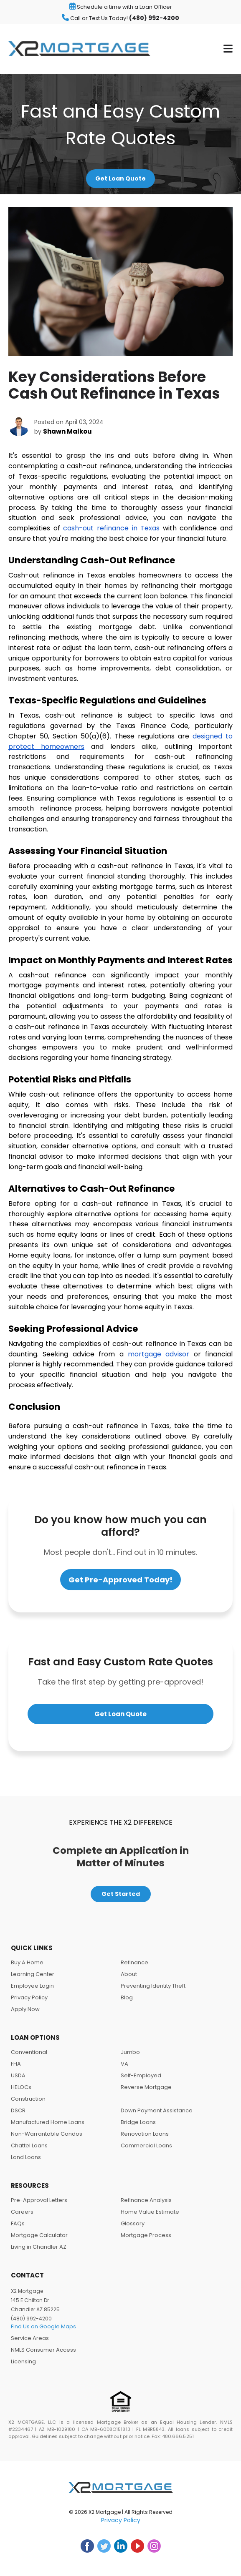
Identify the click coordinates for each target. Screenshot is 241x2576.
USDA (18, 2075)
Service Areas (30, 2338)
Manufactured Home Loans (47, 2122)
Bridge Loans (138, 2122)
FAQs (18, 2223)
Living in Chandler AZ (38, 2247)
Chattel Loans (29, 2145)
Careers (22, 2212)
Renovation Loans (145, 2134)
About (129, 1974)
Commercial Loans (146, 2145)
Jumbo (130, 2052)
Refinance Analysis (146, 2200)
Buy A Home (27, 1962)
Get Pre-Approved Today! (120, 1579)
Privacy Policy (29, 1997)
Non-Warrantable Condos (46, 2134)
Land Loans (26, 2157)
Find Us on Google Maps (43, 2326)
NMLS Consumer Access (43, 2350)
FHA (16, 2064)
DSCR (18, 2110)
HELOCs (21, 2087)
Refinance (134, 1962)
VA (124, 2064)
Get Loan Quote (120, 178)
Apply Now (25, 2009)
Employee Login (32, 1986)
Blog (127, 1997)
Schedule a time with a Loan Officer (120, 7)
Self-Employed (141, 2075)
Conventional (29, 2052)
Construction (28, 2099)
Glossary (133, 2223)
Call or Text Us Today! (120, 18)
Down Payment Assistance (157, 2110)
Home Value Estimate (150, 2212)
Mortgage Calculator (39, 2235)
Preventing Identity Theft (153, 1986)
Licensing (23, 2361)
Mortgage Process (146, 2235)
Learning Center (32, 1974)
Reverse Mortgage (146, 2087)
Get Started (120, 1894)
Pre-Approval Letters (39, 2200)
